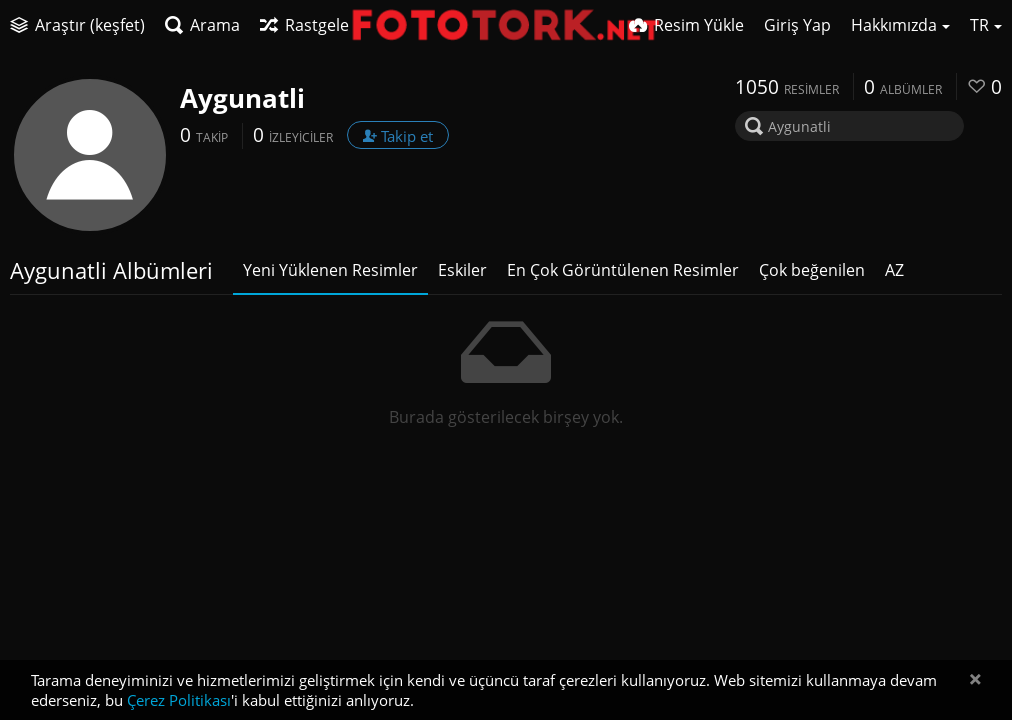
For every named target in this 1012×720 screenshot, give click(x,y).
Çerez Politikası (179, 700)
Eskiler (462, 270)
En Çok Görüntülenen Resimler (623, 270)
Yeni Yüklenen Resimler (330, 270)
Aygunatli (242, 98)
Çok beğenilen (812, 270)
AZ (894, 270)
